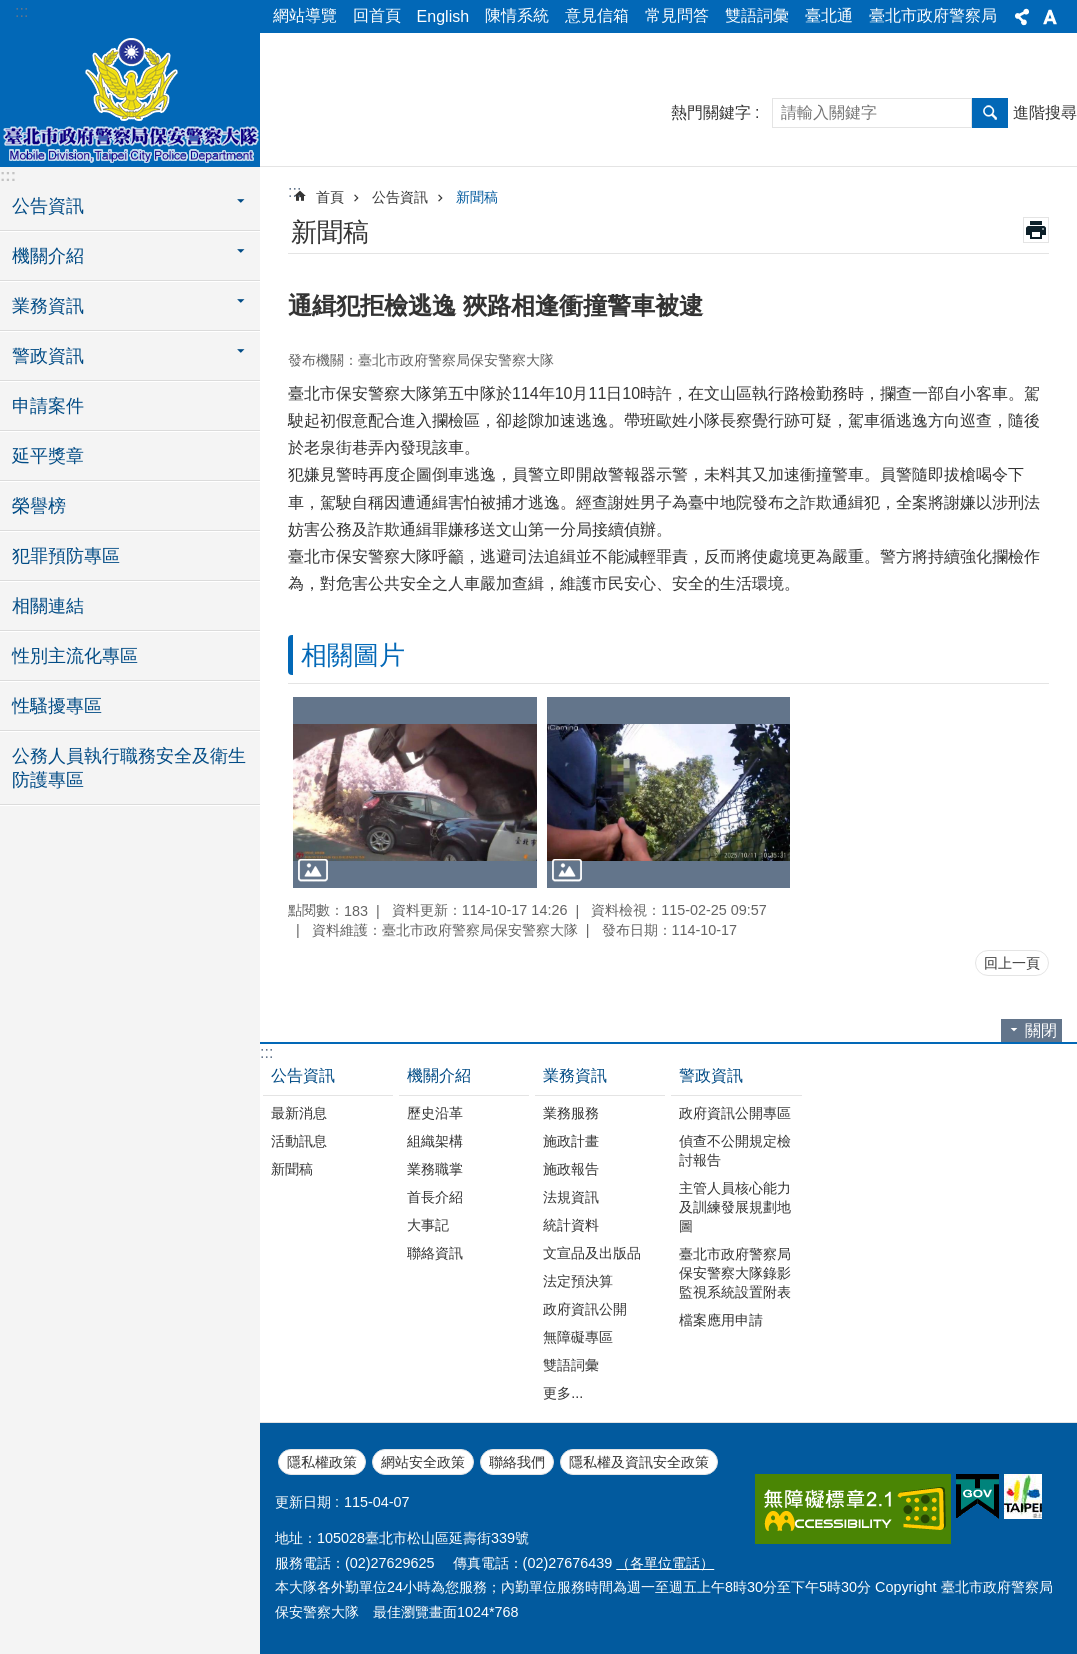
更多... (563, 1393)
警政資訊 (711, 1075)
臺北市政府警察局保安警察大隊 (130, 97)
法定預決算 (578, 1281)
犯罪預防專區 (66, 556)
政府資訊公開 (585, 1309)
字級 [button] (1050, 17)
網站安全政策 (423, 1462)
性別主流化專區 (75, 656)
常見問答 (677, 15)
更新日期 (303, 1502)
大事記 (428, 1225)
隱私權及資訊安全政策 (639, 1462)
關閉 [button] (1041, 1030)
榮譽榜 (39, 506)
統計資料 (571, 1225)
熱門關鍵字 (711, 112)
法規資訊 (571, 1197)
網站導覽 (305, 15)
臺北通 (829, 15)
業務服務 (571, 1113)
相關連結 (48, 606)
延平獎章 (48, 456)
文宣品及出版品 (592, 1253)
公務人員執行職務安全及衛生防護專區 (129, 768)
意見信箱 (597, 15)
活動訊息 (299, 1141)
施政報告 (571, 1169)
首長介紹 (435, 1197)
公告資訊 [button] (48, 206)
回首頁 (377, 15)
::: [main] (294, 191)
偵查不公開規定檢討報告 (735, 1150)
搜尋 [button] (990, 113)
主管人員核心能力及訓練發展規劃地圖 (735, 1207)
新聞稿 (477, 197)
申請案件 (48, 406)
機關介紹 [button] (48, 256)
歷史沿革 (435, 1113)
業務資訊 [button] (48, 306)
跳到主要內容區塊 (10, 10)
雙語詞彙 (757, 15)
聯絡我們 (517, 1462)
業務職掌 (435, 1169)
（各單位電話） (665, 1563)
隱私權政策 (322, 1462)
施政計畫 (571, 1141)
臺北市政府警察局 (933, 15)
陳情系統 (517, 15)
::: (21, 11)
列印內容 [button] (1036, 230)
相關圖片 (353, 655)
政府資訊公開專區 (735, 1113)
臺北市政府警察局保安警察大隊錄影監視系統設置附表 (735, 1273)
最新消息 (299, 1113)
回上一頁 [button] (1012, 963)
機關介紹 (439, 1075)
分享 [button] (1022, 17)
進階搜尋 (1045, 112)
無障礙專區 (578, 1337)
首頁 (330, 197)
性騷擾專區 (57, 706)
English (443, 16)
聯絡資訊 (435, 1253)
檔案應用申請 (721, 1320)
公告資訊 (400, 197)
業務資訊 (575, 1075)
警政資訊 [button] (48, 356)
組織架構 (435, 1141)
